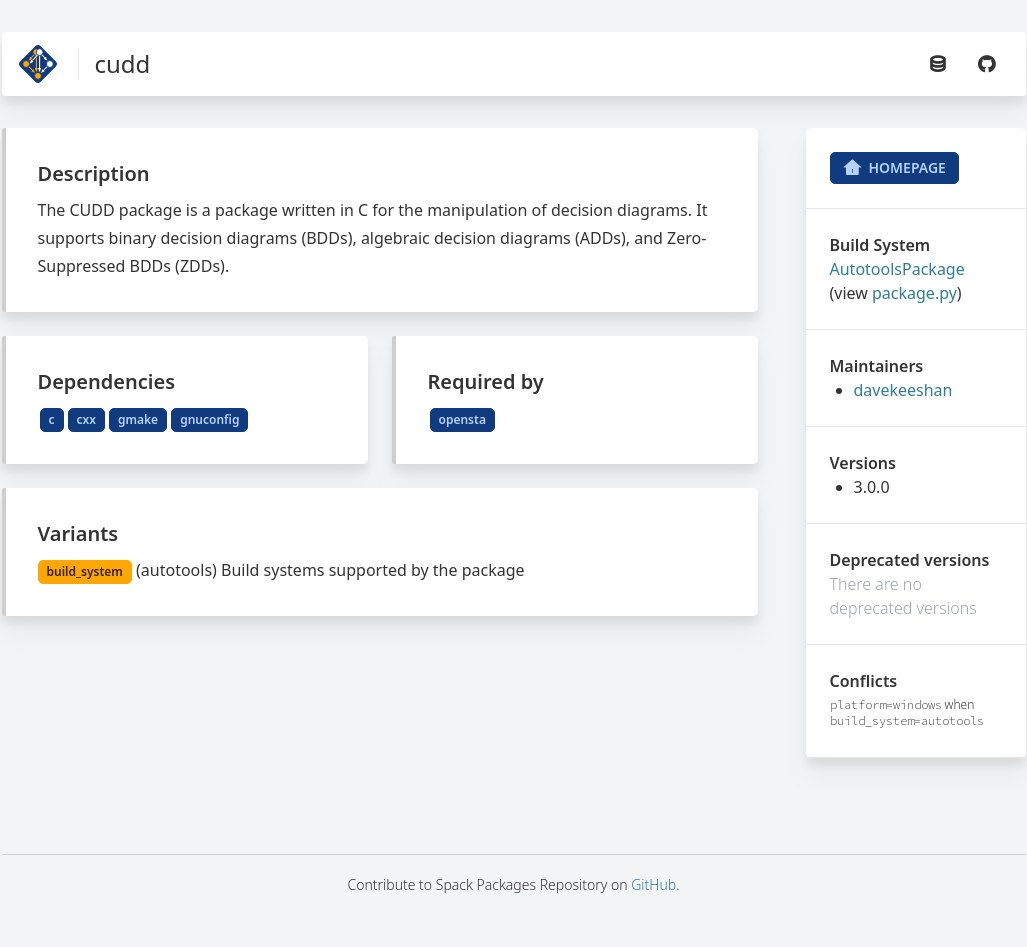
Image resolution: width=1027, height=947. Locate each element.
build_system (85, 571)
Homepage (894, 168)
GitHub (653, 884)
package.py (914, 293)
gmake (138, 419)
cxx (86, 419)
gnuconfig (209, 419)
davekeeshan (903, 390)
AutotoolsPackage (897, 269)
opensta (462, 419)
